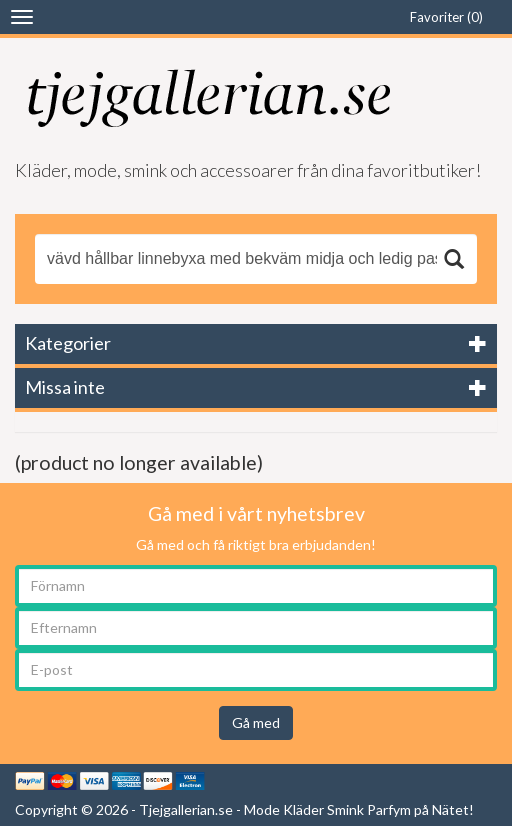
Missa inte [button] (65, 387)
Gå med (256, 722)
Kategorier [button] (68, 343)
